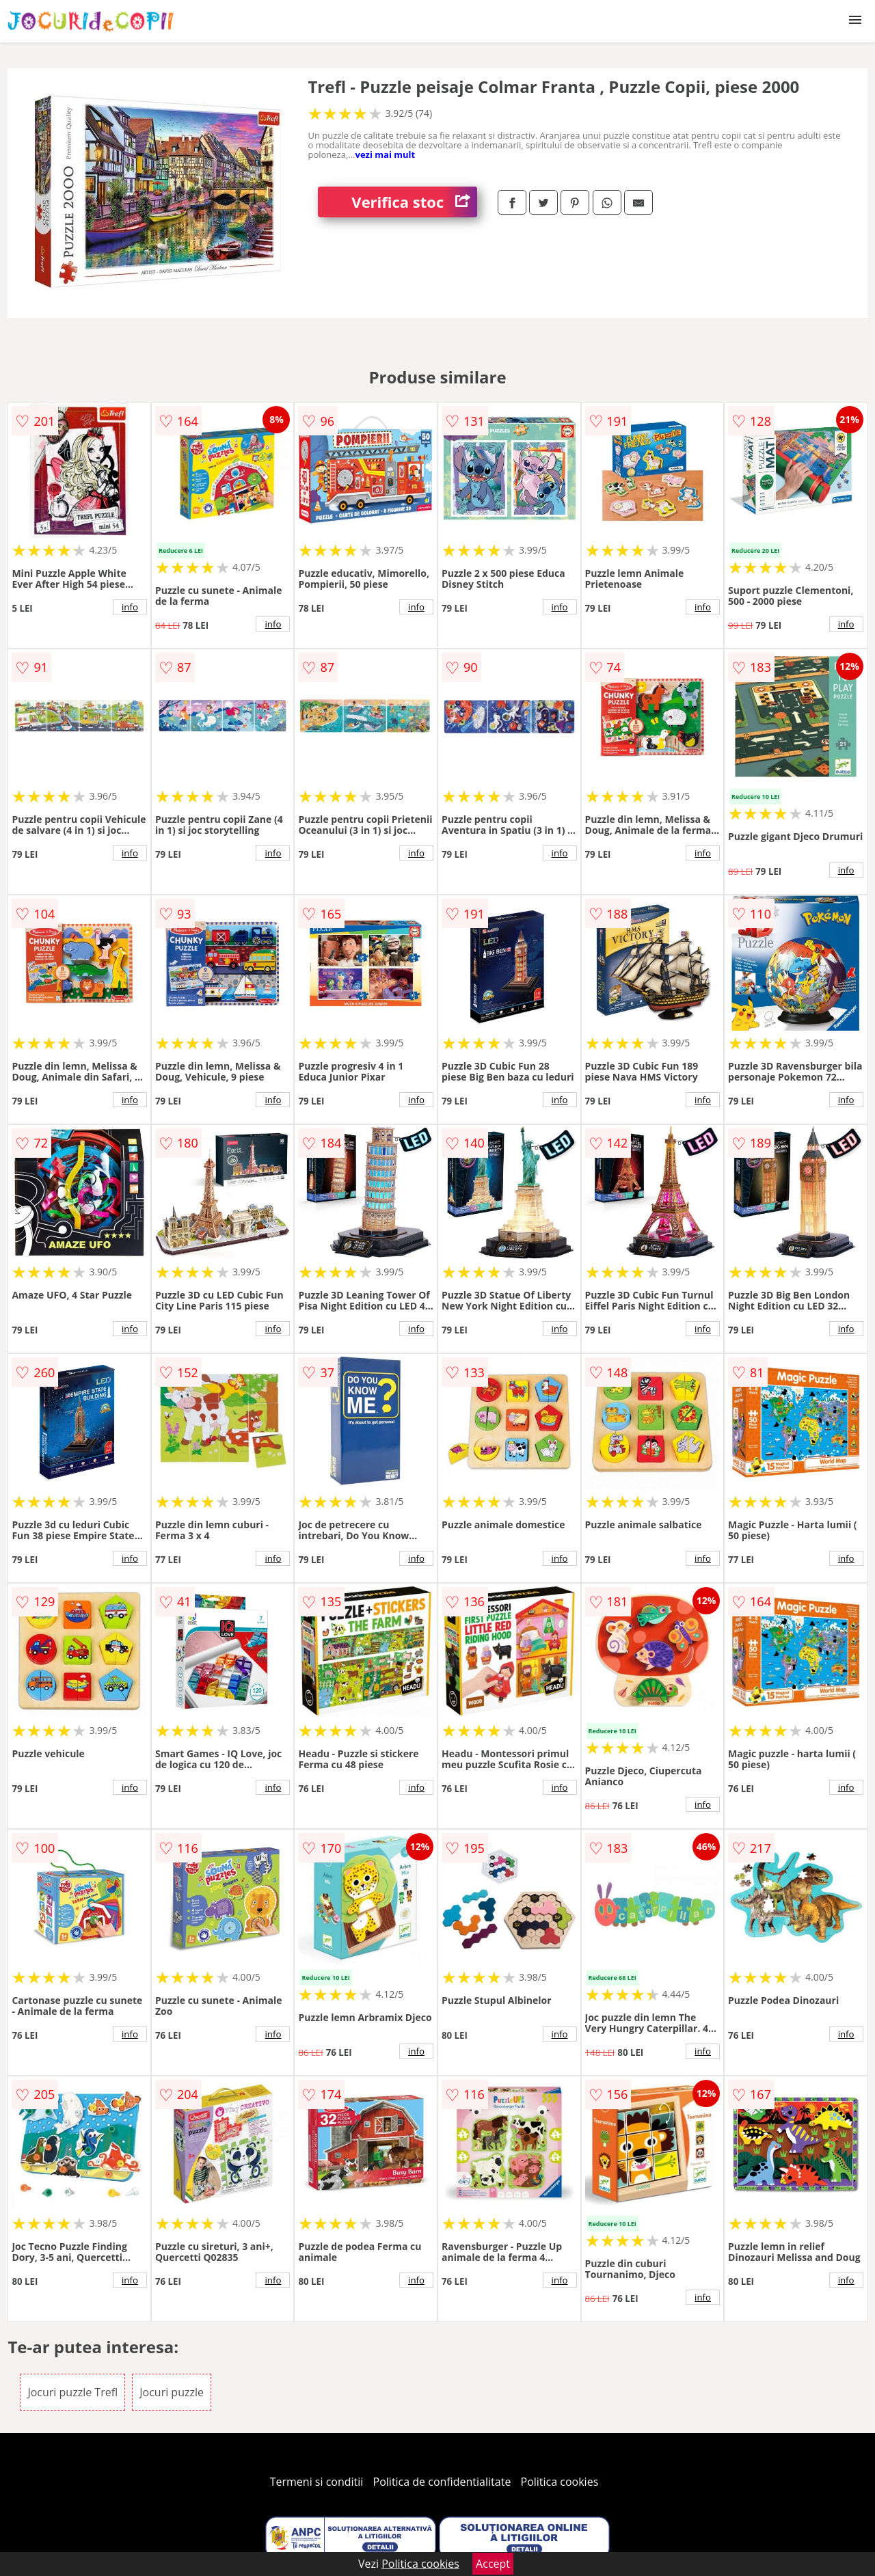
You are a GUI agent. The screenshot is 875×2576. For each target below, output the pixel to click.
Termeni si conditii (317, 2481)
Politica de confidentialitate (442, 2481)
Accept (493, 2563)
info (130, 607)
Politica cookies (560, 2481)
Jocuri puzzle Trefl (72, 2392)
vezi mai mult (385, 154)
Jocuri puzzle (171, 2392)
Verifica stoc (414, 202)
